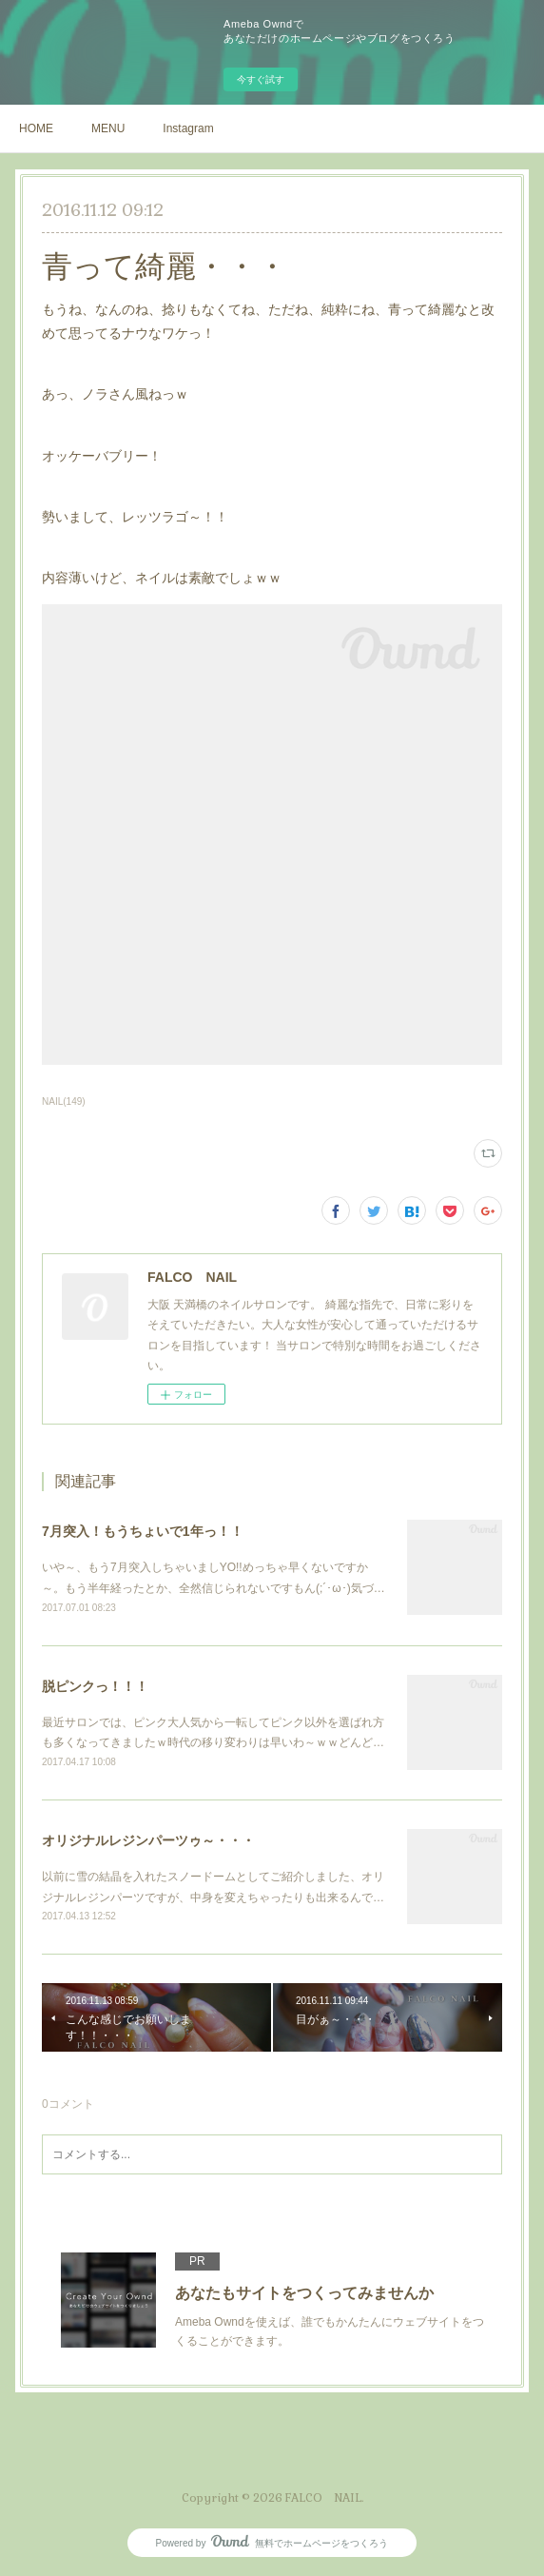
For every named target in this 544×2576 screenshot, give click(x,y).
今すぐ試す (260, 79)
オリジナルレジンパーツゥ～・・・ (148, 1840)
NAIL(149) (64, 1101)
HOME (36, 128)
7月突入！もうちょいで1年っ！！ (142, 1531)
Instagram (188, 128)
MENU (108, 128)
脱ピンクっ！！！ (95, 1686)
